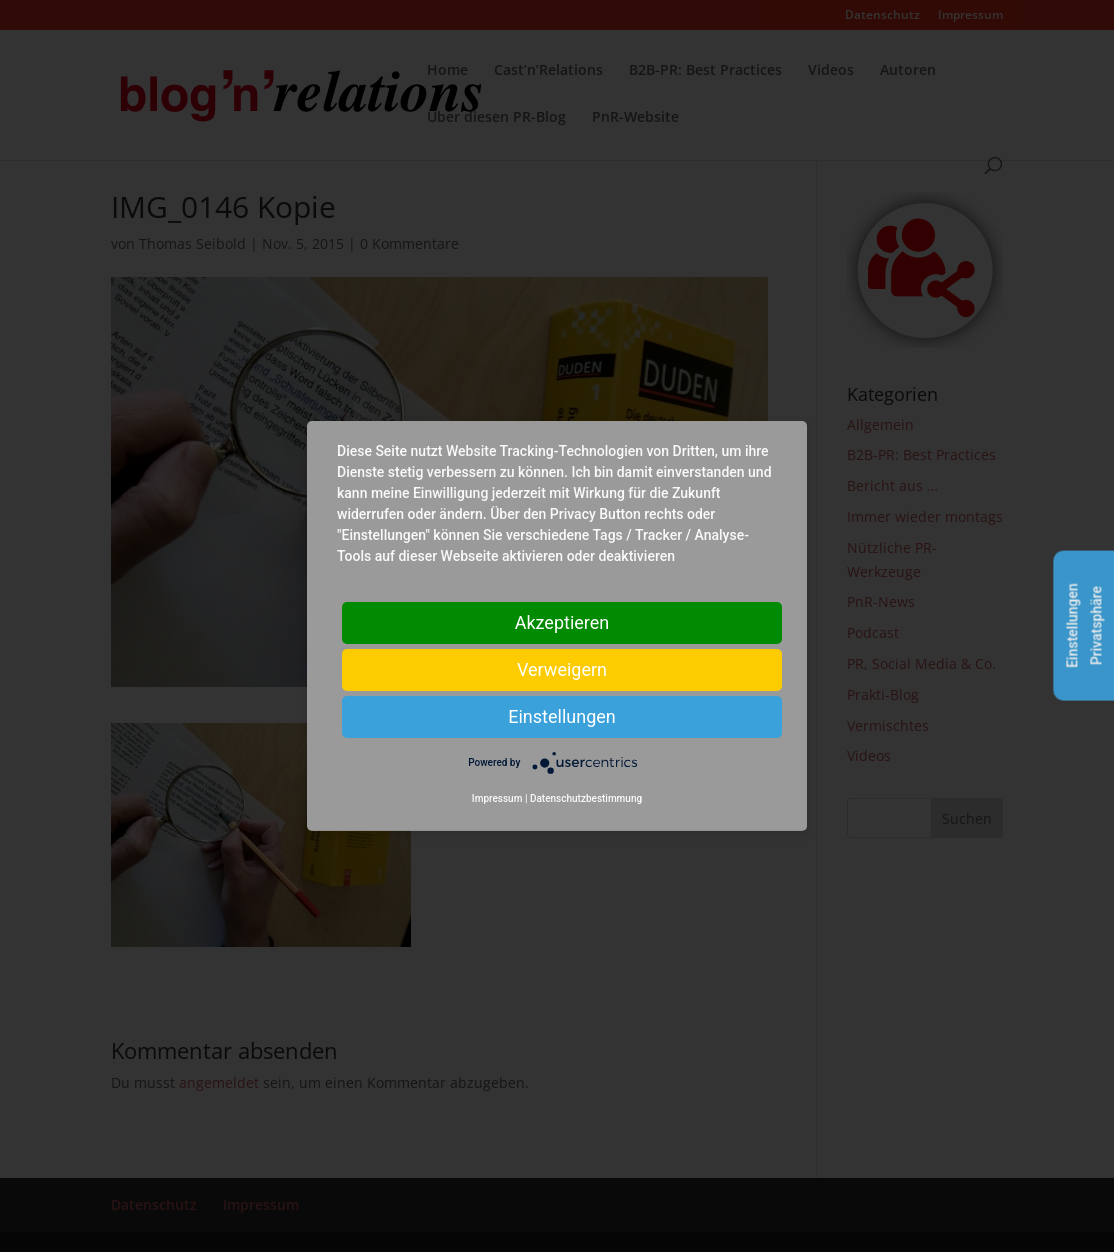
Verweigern (562, 669)
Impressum (497, 798)
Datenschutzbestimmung (586, 798)
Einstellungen (561, 716)
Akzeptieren (562, 622)
